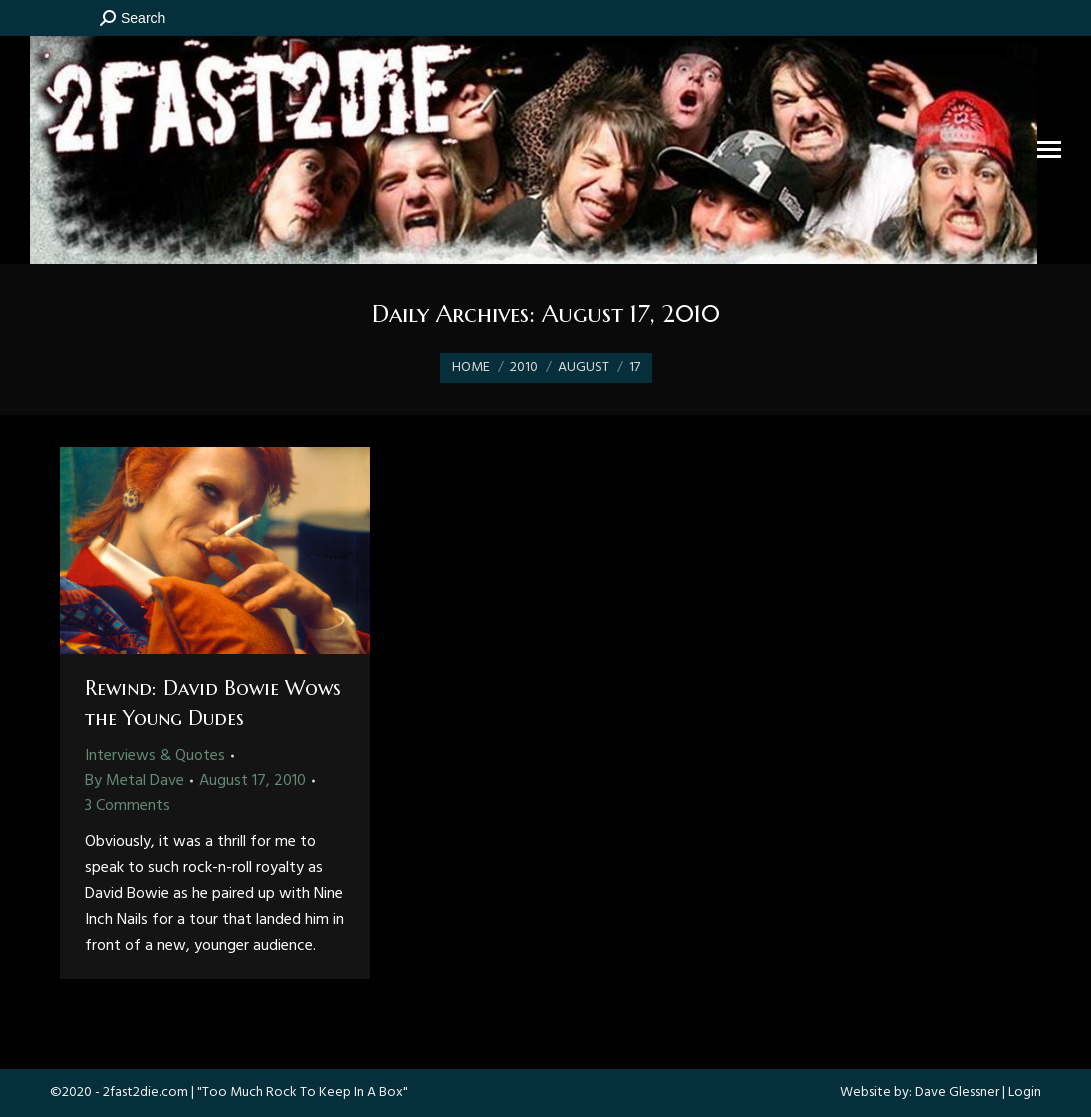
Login (1024, 1092)
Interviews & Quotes (155, 756)
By (134, 781)
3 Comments (127, 806)
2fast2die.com (145, 1092)
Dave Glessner (957, 1092)
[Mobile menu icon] (1049, 149)
